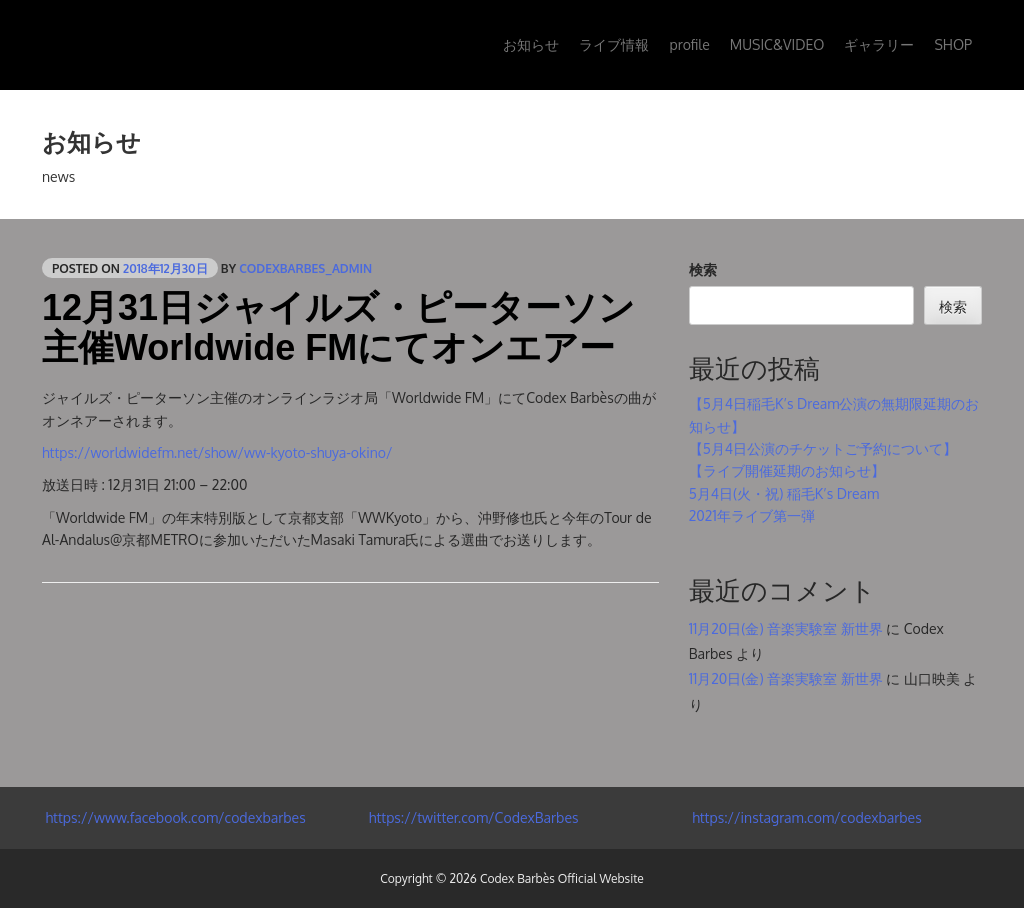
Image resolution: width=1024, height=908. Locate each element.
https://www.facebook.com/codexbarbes (174, 817)
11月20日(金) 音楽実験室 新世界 (786, 628)
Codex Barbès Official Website (562, 878)
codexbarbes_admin (305, 268)
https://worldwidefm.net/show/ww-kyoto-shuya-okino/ (217, 452)
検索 (703, 269)
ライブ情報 (614, 44)
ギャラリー (879, 44)
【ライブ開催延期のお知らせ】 (787, 470)
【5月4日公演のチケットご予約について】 (823, 448)
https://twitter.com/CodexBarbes (471, 817)
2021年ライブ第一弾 (752, 515)
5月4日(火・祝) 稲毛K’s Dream (784, 493)
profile (689, 44)
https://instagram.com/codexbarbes (805, 817)
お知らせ (531, 44)
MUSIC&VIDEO (777, 44)
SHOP (953, 44)
